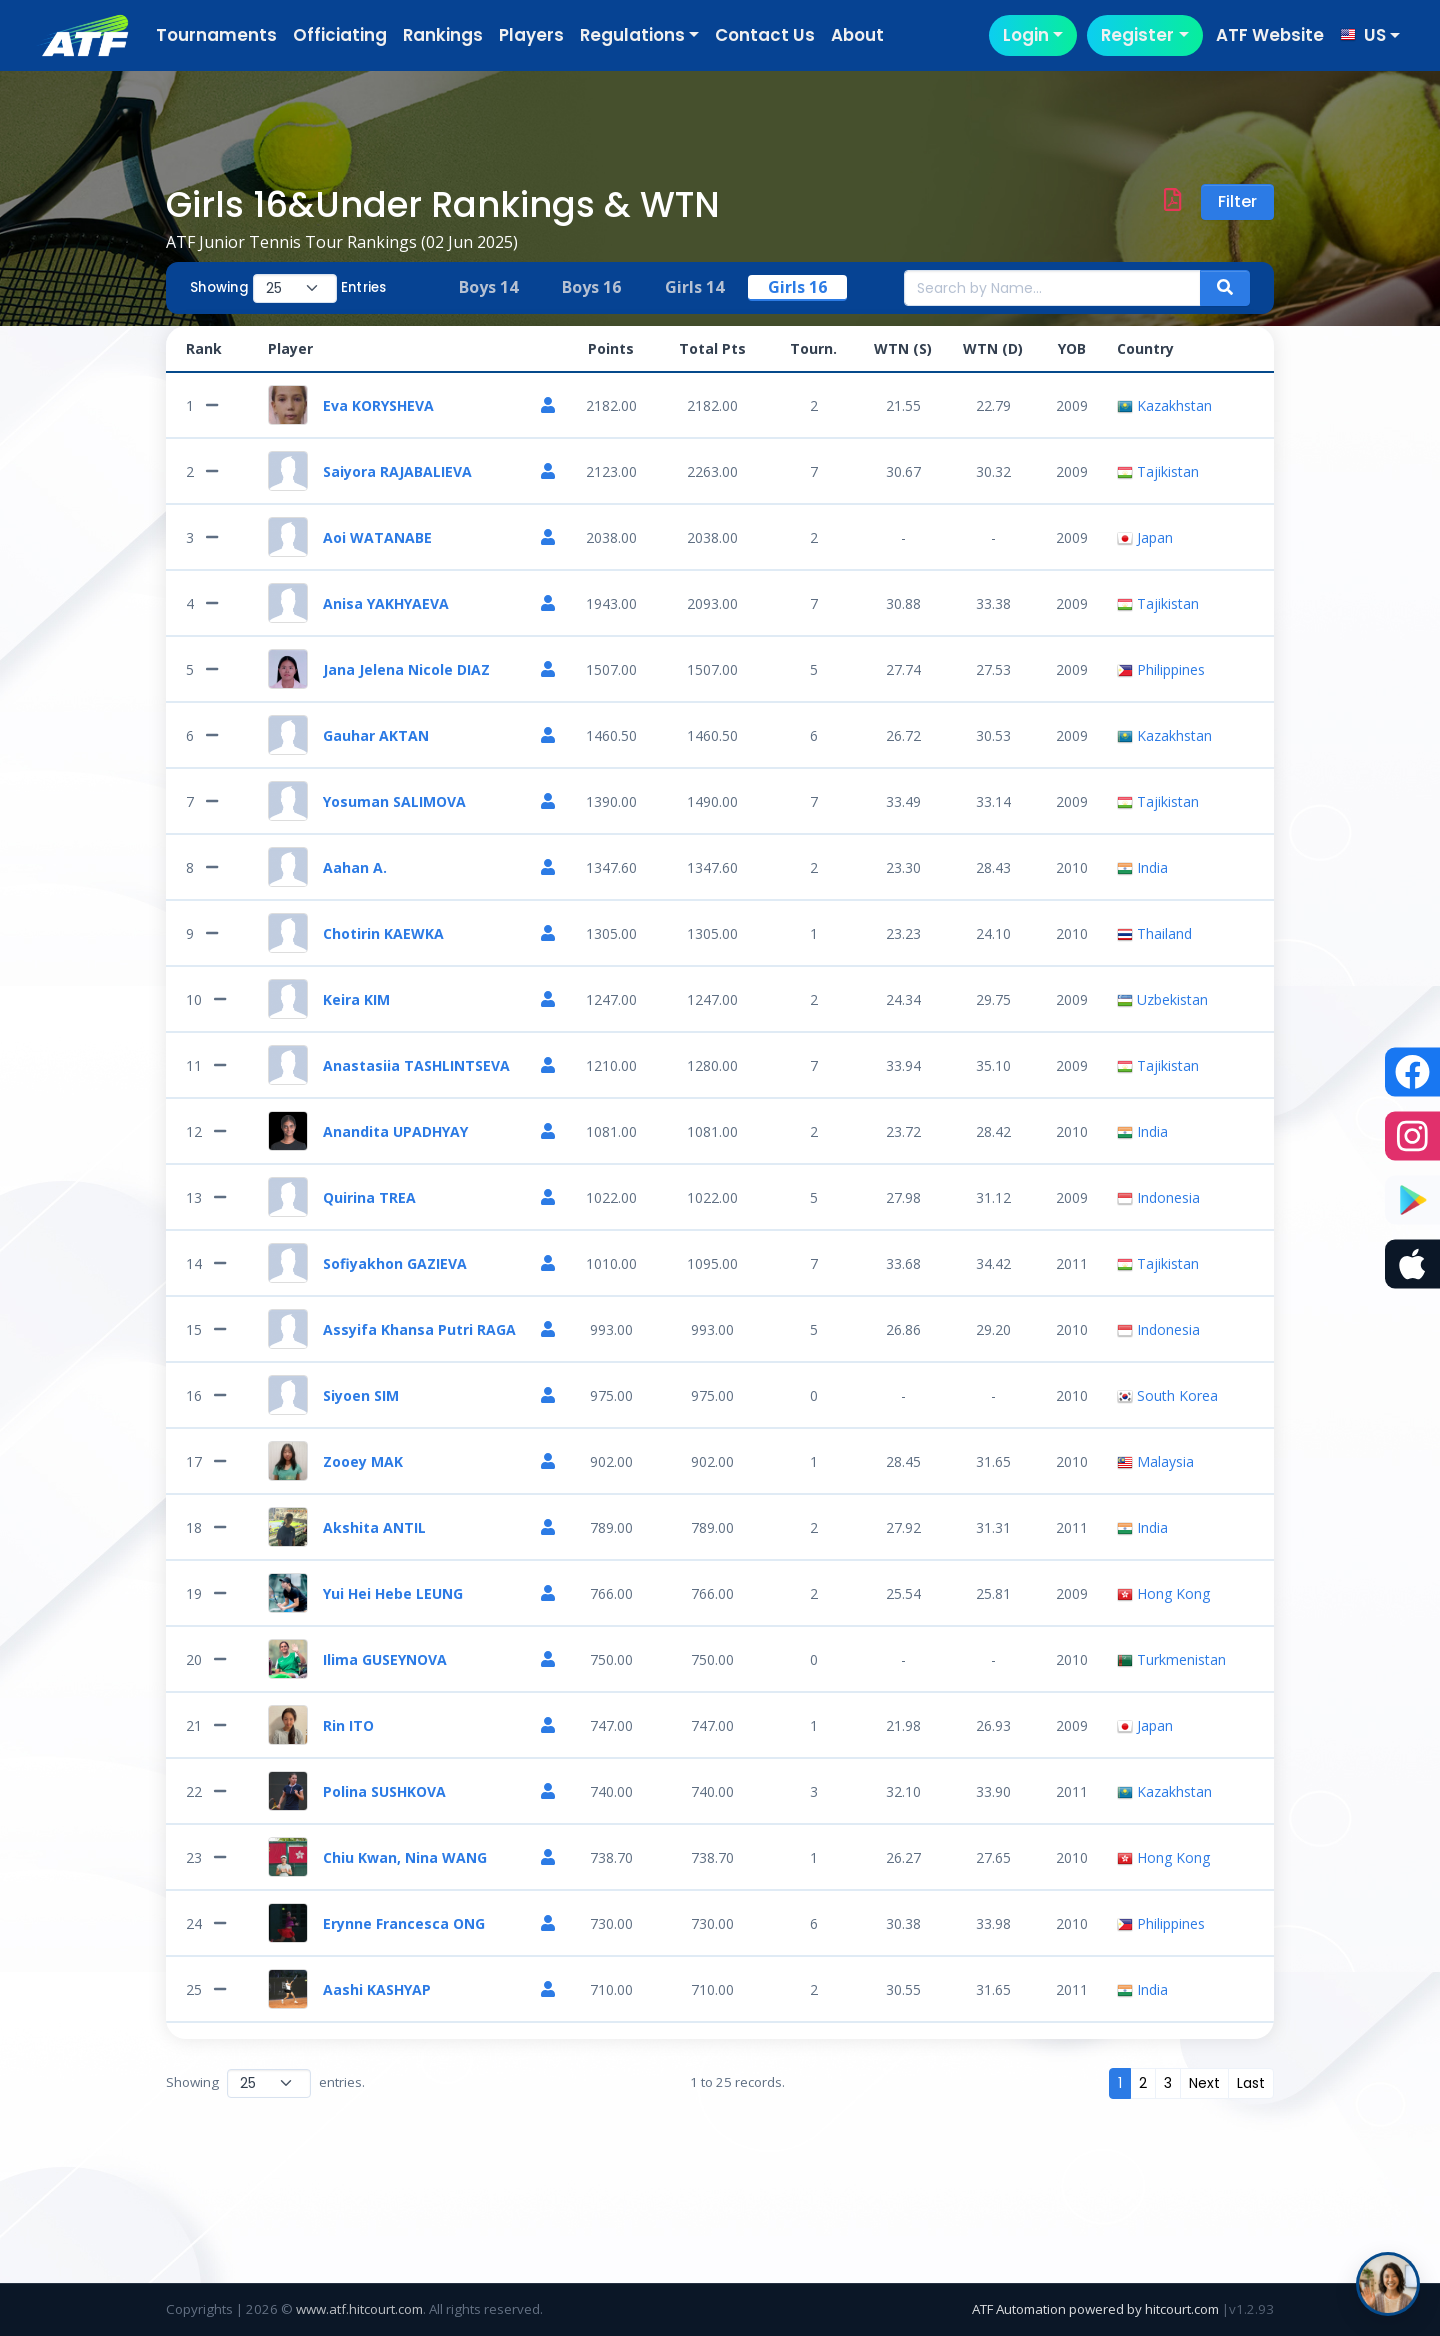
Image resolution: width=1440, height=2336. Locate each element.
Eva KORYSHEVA (378, 405)
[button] (1370, 35)
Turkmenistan (1171, 1659)
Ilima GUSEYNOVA (385, 1659)
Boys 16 (591, 287)
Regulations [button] (632, 35)
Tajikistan (1158, 471)
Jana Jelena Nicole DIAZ (406, 669)
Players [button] (531, 35)
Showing (219, 287)
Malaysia (1155, 1461)
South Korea (1167, 1395)
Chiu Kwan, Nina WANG (405, 1857)
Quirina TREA (369, 1197)
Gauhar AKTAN (376, 735)
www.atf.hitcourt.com (359, 2309)
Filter (1237, 201)
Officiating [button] (340, 35)
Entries (364, 287)
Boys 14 (488, 287)
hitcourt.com (1183, 2309)
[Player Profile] (548, 405)
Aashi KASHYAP (377, 1989)
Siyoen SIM (361, 1395)
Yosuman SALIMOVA (394, 801)
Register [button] (1137, 35)
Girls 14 (694, 287)
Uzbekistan (1162, 999)
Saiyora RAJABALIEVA (397, 471)
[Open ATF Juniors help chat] (1388, 2284)
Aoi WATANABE (377, 537)
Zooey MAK (363, 1461)
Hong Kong (1163, 1593)
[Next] (1204, 2083)
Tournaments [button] (216, 35)
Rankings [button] (443, 35)
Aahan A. (355, 867)
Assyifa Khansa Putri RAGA (419, 1329)
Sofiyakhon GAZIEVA (395, 1263)
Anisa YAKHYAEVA (386, 603)
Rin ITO (348, 1725)
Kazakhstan (1164, 405)
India (1142, 867)
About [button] (857, 35)
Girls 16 (797, 287)
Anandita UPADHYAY (395, 1131)
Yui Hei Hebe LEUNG (393, 1593)
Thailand (1154, 933)
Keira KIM (356, 999)
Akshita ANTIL (374, 1527)
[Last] (1251, 2083)
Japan (1145, 537)
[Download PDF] (1172, 202)
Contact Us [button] (765, 35)
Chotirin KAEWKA (383, 933)
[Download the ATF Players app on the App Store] (1412, 1264)
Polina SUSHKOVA (384, 1791)
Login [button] (1026, 35)
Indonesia (1158, 1197)
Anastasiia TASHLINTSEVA (416, 1065)
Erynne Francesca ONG (404, 1923)
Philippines (1161, 669)
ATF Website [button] (1270, 35)
